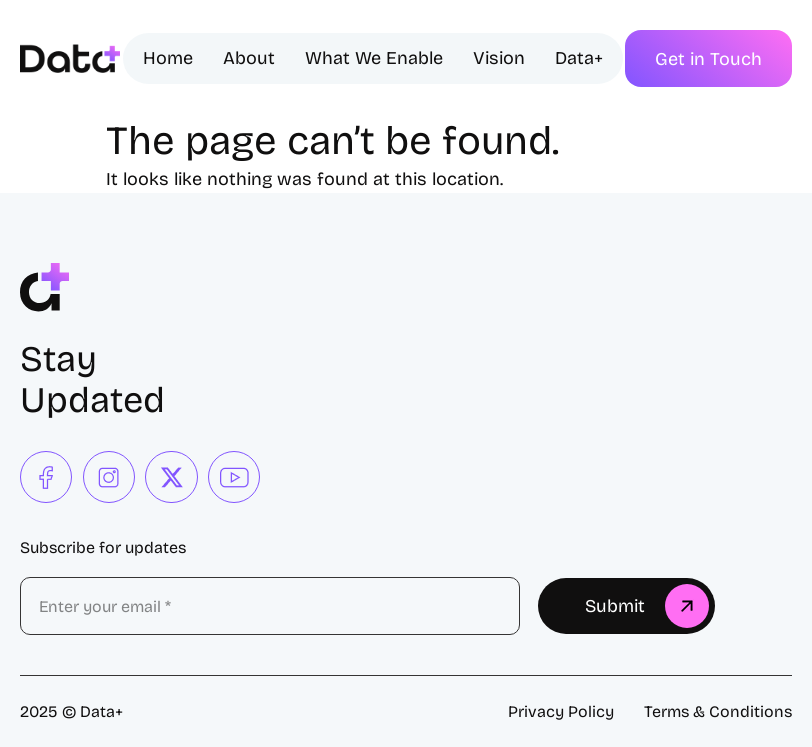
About (249, 58)
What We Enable (374, 58)
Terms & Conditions (718, 711)
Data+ (579, 58)
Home (168, 58)
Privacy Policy (561, 711)
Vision (499, 58)
